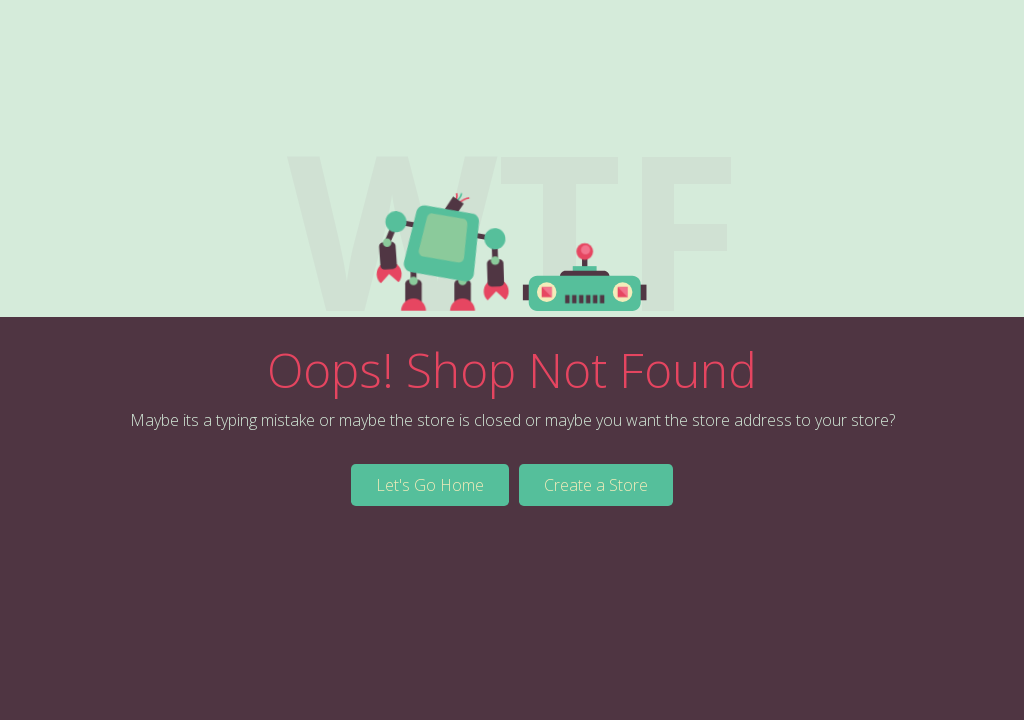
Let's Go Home (430, 485)
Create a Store (596, 485)
